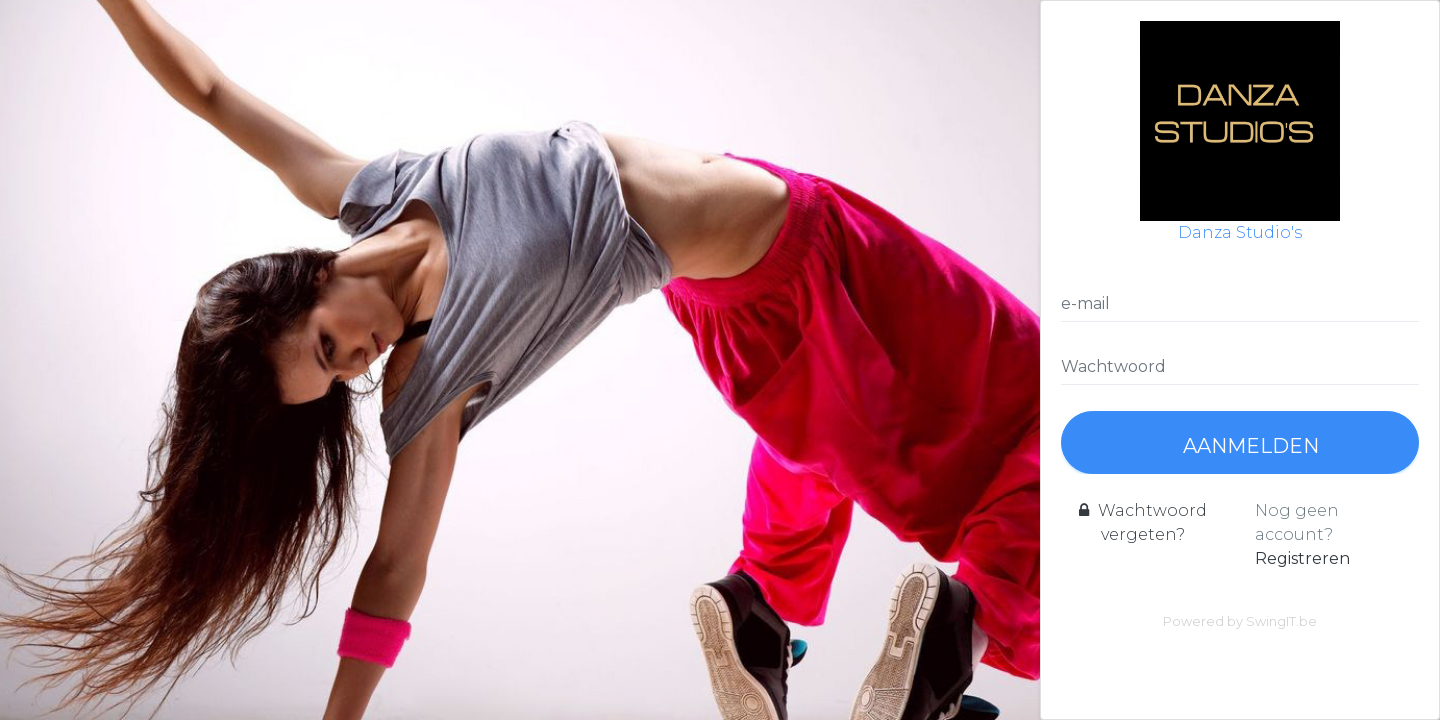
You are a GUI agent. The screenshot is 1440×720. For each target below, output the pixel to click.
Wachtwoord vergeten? (1143, 522)
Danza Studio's (1240, 131)
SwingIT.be (1281, 621)
